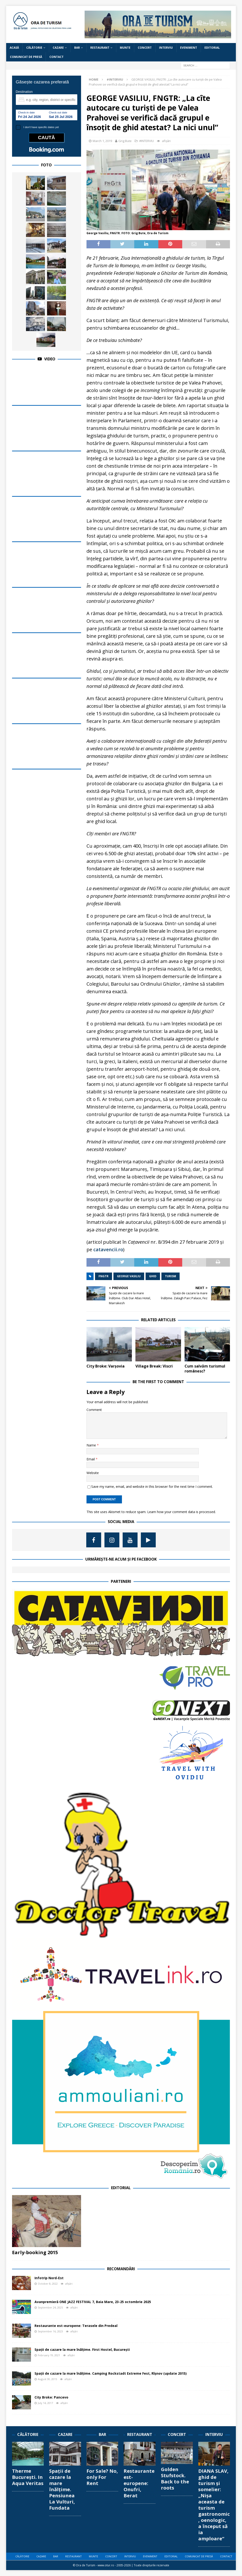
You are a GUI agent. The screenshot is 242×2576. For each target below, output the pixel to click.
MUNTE (125, 48)
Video (49, 359)
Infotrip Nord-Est (49, 2278)
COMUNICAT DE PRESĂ (26, 57)
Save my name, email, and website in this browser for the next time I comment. (152, 1486)
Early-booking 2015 (35, 2252)
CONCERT (145, 48)
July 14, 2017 (45, 2403)
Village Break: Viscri (154, 1366)
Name (91, 1445)
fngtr (103, 1276)
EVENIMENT (188, 48)
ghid (152, 1276)
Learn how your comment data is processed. (181, 1512)
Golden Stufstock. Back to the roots (175, 2478)
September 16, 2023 (50, 2331)
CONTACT (56, 57)
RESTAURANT (99, 48)
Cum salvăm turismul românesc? (205, 1369)
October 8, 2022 (48, 2283)
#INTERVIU (146, 141)
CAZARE (58, 48)
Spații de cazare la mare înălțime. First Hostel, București (82, 2349)
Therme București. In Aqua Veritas (27, 2477)
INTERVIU (166, 48)
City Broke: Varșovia (105, 1366)
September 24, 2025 (50, 2307)
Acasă (14, 48)
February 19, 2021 (49, 2355)
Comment (94, 1409)
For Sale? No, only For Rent (102, 2477)
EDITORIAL (212, 48)
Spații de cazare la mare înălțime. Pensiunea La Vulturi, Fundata (62, 2489)
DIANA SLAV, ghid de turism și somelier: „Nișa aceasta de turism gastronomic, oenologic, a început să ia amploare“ (214, 2505)
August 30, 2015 (47, 2379)
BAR (77, 48)
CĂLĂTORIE (34, 48)
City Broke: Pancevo (51, 2397)
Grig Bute (125, 141)
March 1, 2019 (102, 141)
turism (170, 1276)
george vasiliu (129, 1276)
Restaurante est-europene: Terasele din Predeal (76, 2325)
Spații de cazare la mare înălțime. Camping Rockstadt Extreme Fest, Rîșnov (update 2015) (111, 2373)
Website (92, 1473)
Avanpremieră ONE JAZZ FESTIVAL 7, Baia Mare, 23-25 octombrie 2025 (93, 2302)
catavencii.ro (108, 1249)
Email (91, 1459)
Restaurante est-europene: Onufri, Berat (139, 2483)
